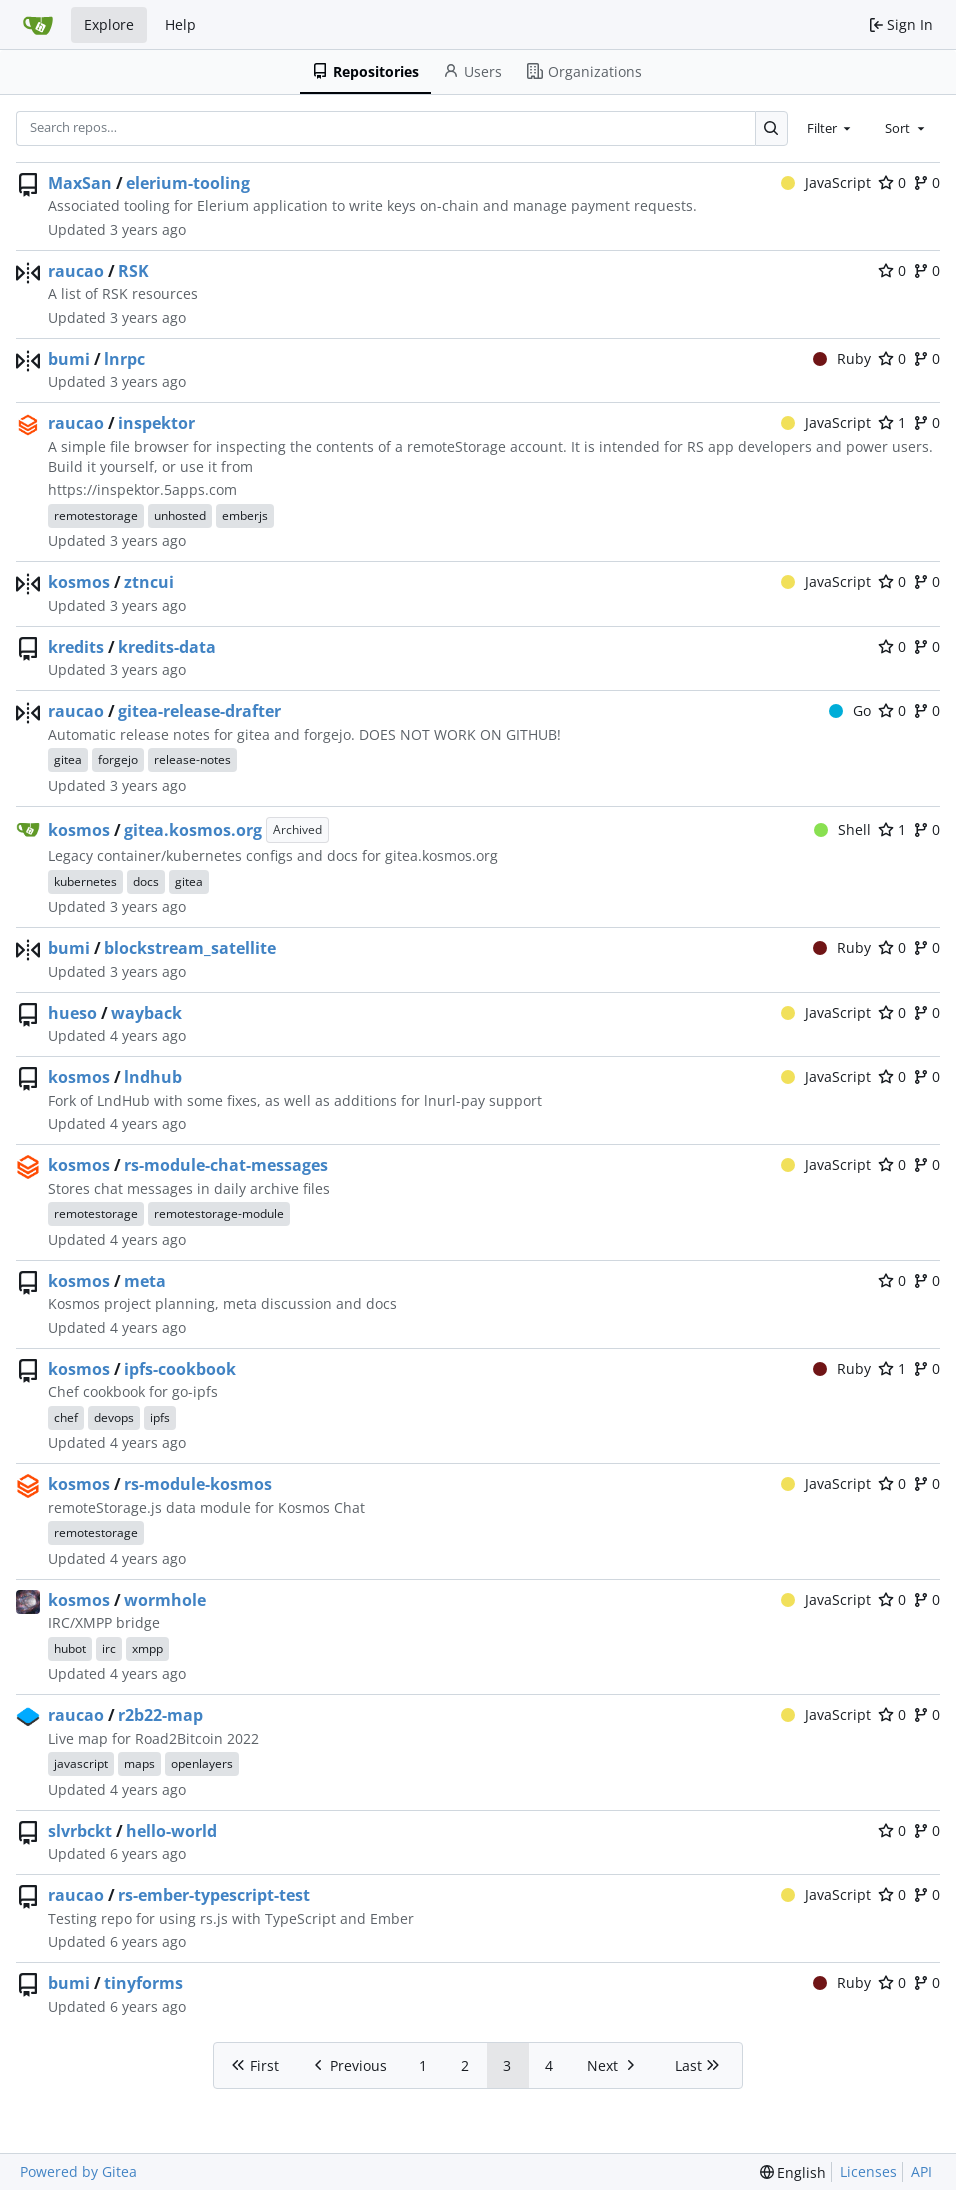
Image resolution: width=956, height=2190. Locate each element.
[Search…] (771, 128)
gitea (68, 759)
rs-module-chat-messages (226, 1165)
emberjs (245, 515)
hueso (72, 1013)
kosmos (79, 582)
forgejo (118, 759)
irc (109, 1648)
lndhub (153, 1077)
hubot (70, 1648)
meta (145, 1281)
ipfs (160, 1417)
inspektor (156, 423)
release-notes (192, 759)
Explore (109, 24)
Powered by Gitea (78, 2171)
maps (139, 1763)
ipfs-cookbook (180, 1369)
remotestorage (96, 515)
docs (146, 881)
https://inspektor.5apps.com (142, 489)
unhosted (180, 515)
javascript (81, 1763)
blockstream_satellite (190, 948)
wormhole (165, 1600)
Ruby (842, 358)
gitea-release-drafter (199, 711)
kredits (76, 647)
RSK (133, 271)
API (921, 2171)
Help (180, 24)
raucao (76, 271)
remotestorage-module (219, 1213)
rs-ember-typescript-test (214, 1895)
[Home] (38, 25)
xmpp (147, 1648)
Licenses (868, 2171)
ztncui (149, 582)
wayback (146, 1013)
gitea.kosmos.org (193, 830)
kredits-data (167, 647)
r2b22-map (160, 1715)
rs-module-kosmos (198, 1484)
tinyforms (143, 1983)
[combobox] (831, 128)
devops (114, 1417)
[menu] (793, 2172)
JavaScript (826, 182)
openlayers (202, 1763)
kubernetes (85, 881)
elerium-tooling (188, 183)
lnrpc (124, 359)
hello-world (171, 1831)
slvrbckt (80, 1831)
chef (66, 1417)
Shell (843, 829)
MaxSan (80, 183)
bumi (69, 359)
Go (850, 710)
